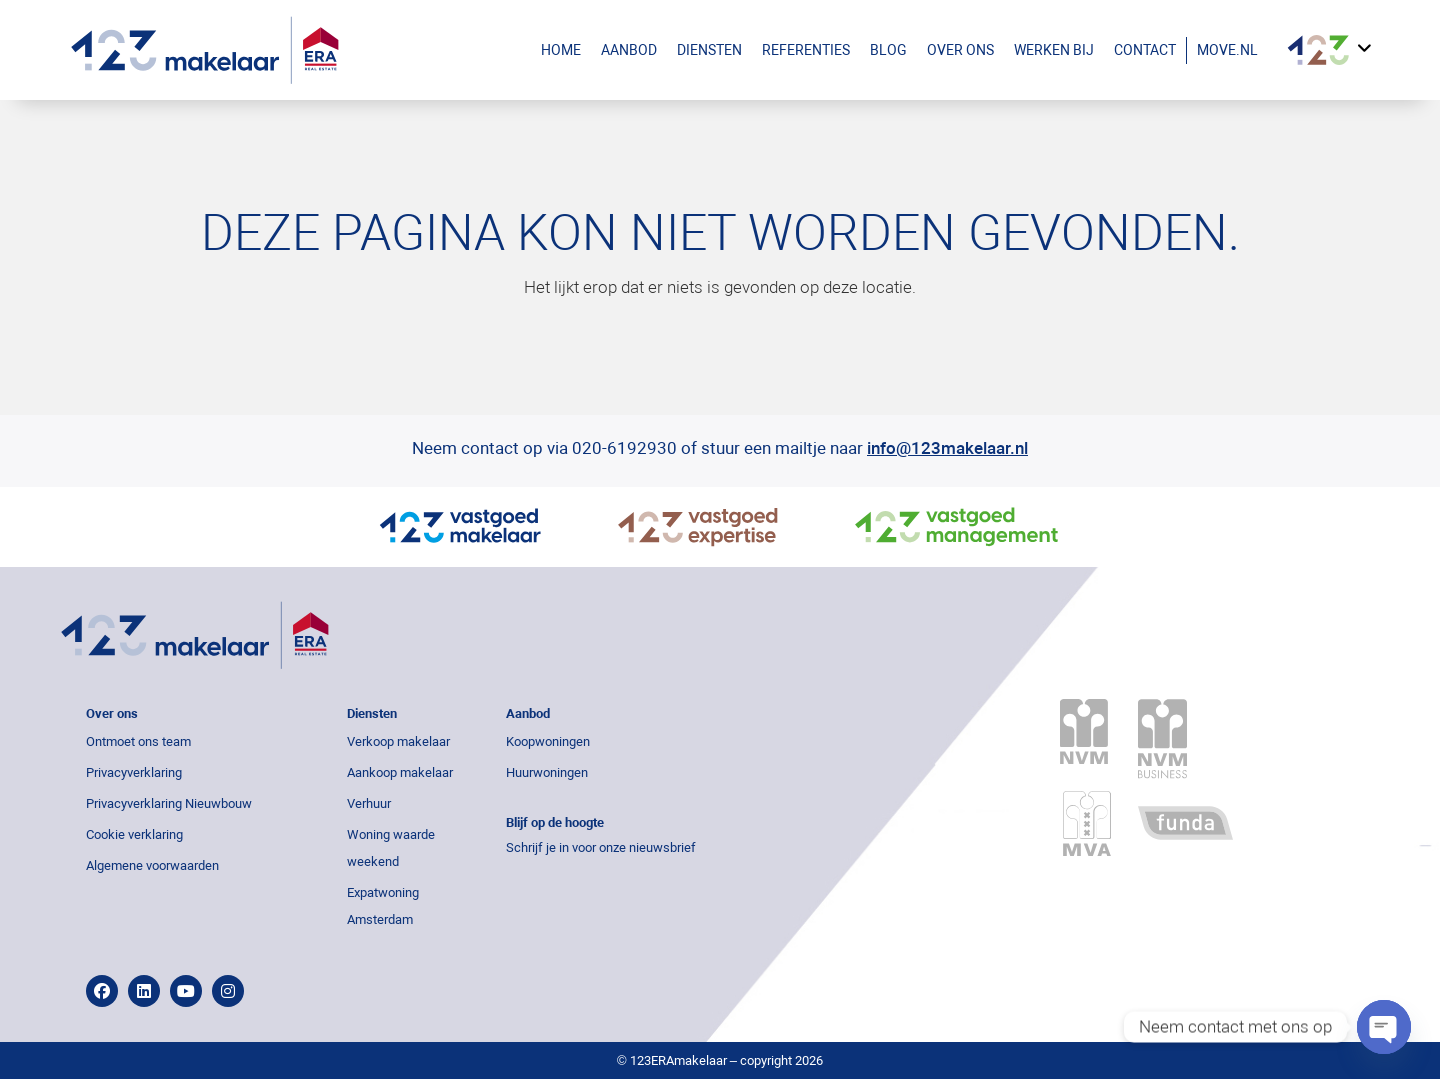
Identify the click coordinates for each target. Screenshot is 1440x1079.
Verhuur (369, 803)
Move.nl (1227, 50)
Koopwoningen (548, 741)
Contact (1145, 50)
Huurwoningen (547, 772)
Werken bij (1054, 50)
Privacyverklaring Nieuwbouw (169, 803)
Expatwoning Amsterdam (383, 906)
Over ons (960, 50)
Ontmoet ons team (138, 741)
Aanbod (634, 50)
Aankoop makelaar (400, 772)
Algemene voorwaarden (152, 865)
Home (561, 50)
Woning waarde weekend (391, 848)
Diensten (709, 50)
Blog (888, 50)
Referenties (806, 50)
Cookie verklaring (134, 834)
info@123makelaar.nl (947, 448)
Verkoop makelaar (398, 741)
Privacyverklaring (134, 772)
